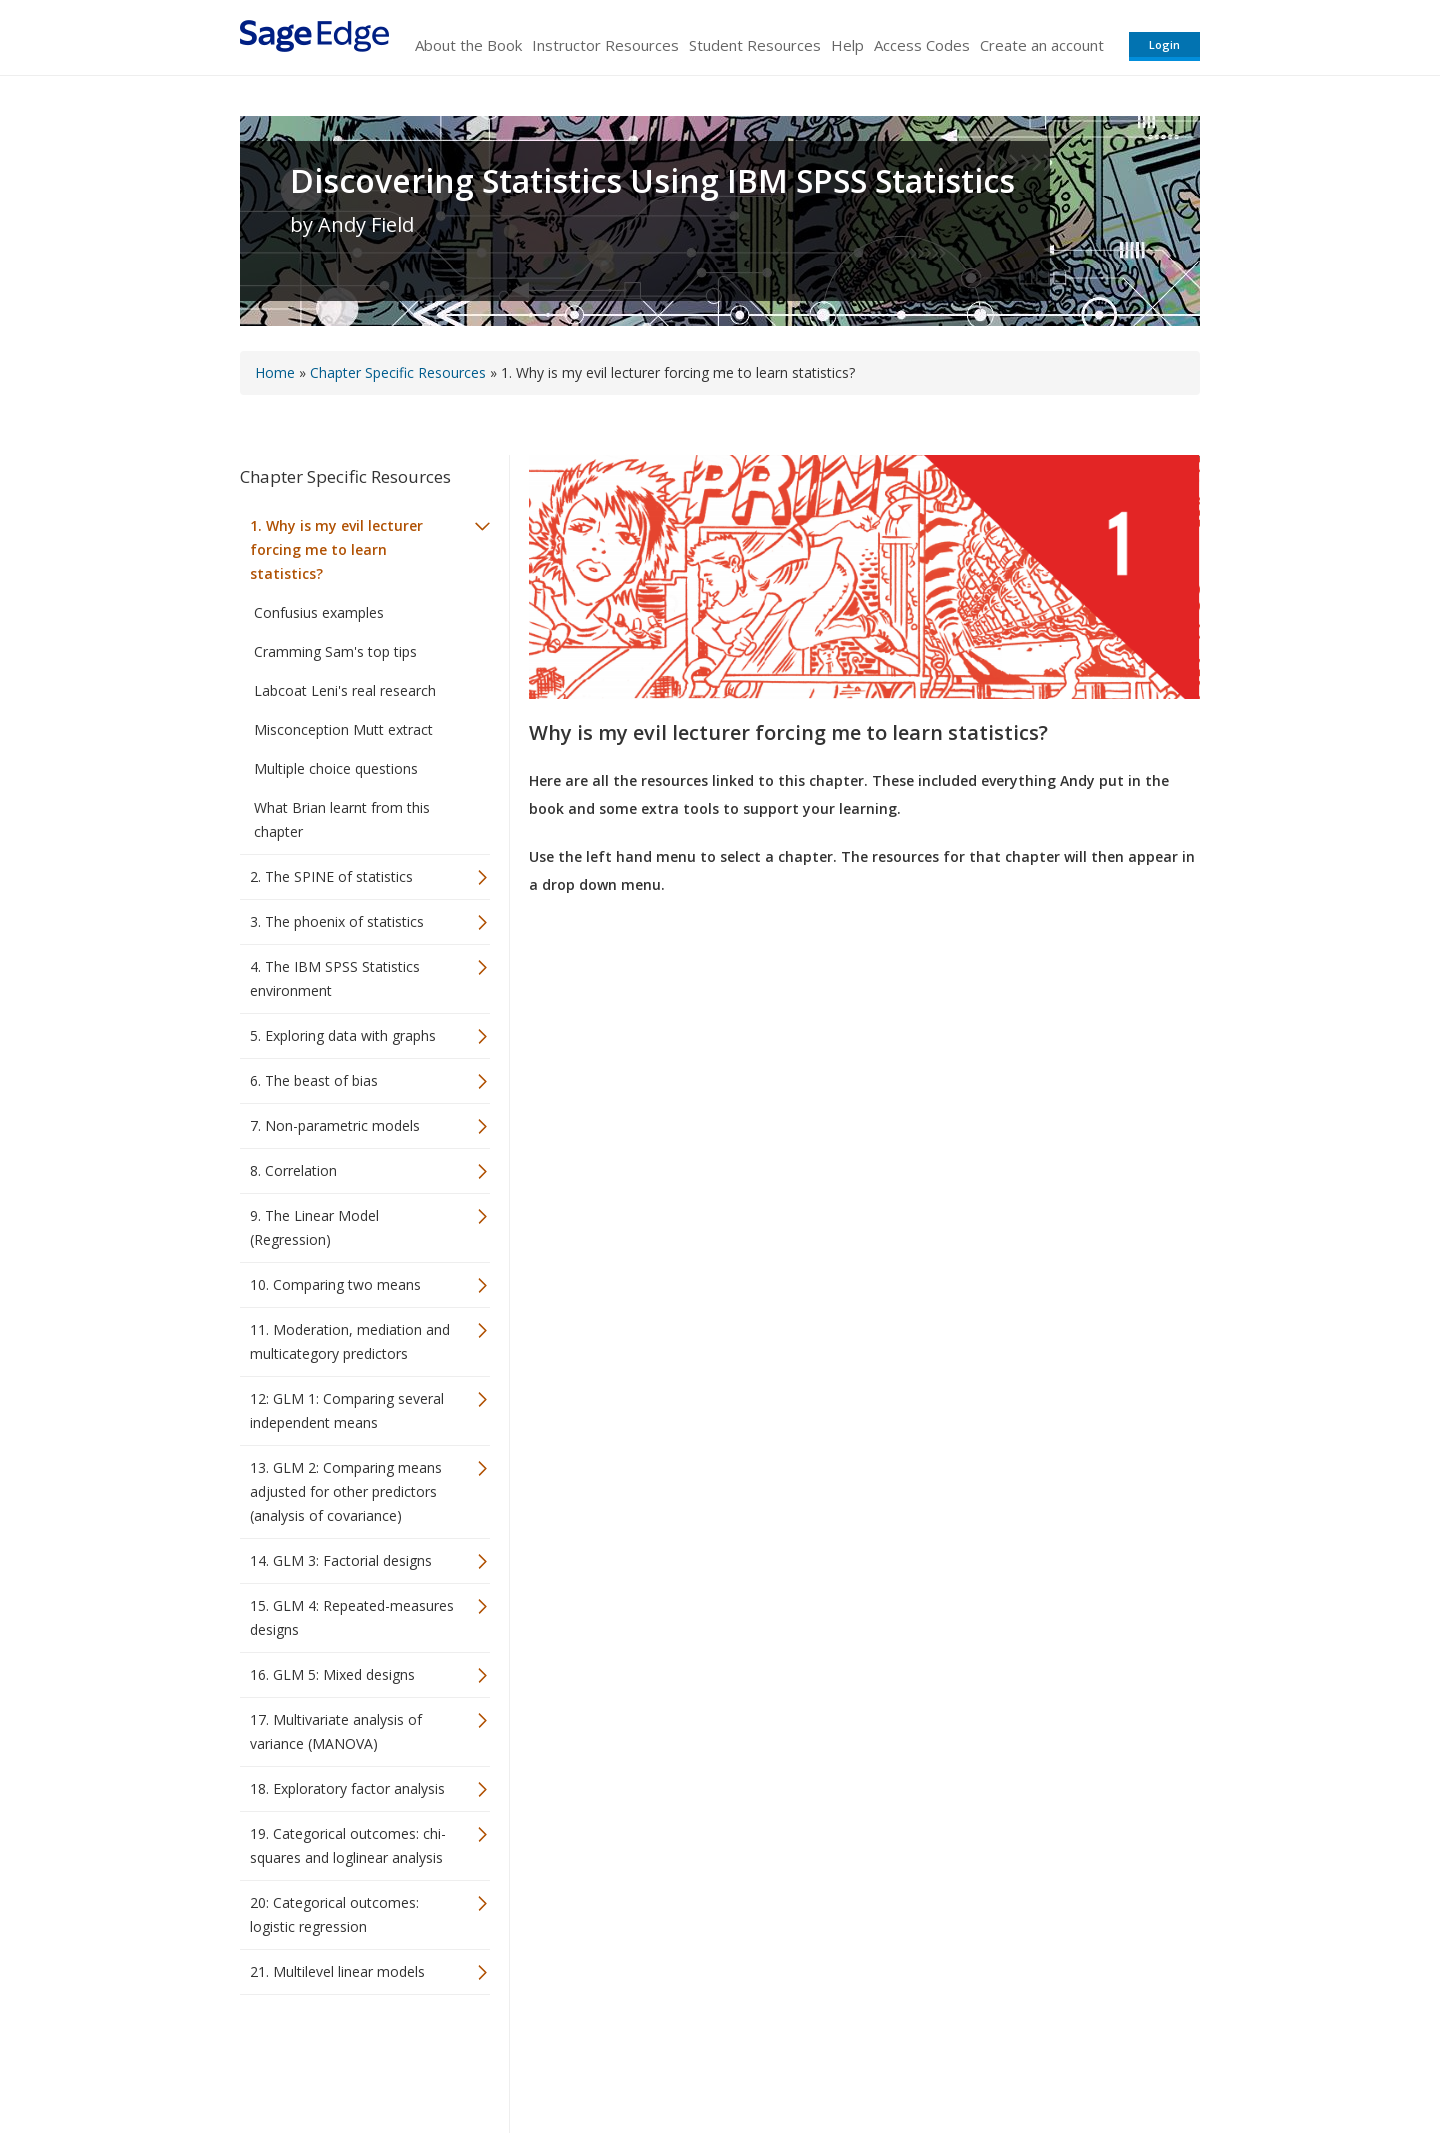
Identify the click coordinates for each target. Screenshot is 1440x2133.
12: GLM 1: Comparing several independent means (347, 1410)
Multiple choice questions (336, 768)
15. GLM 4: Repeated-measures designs (352, 1617)
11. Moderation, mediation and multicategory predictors (350, 1341)
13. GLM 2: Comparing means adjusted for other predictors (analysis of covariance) (346, 1491)
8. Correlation (293, 1170)
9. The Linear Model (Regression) (314, 1227)
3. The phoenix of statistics (337, 921)
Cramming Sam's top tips (335, 651)
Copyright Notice (956, 2058)
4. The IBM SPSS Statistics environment (335, 978)
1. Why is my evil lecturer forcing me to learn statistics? (336, 549)
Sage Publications (354, 2058)
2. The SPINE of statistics (331, 876)
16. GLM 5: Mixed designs (332, 1674)
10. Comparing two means (335, 1284)
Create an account (1042, 45)
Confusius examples (319, 612)
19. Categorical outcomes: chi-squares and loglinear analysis (348, 1845)
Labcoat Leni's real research (345, 690)
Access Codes (922, 45)
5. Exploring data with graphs (343, 1035)
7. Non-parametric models (335, 1125)
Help (847, 45)
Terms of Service (834, 2058)
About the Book (468, 45)
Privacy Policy (1068, 2058)
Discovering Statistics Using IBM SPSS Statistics (652, 181)
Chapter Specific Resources (398, 372)
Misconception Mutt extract (343, 729)
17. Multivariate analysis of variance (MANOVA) (336, 1731)
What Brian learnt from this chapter (342, 819)
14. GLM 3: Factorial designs (341, 1560)
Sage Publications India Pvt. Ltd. (530, 2058)
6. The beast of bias (314, 1080)
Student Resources (755, 45)
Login (1164, 44)
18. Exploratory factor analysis (347, 1788)
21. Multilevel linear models (337, 1971)
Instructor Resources (605, 45)
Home (275, 372)
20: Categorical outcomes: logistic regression (334, 1914)
